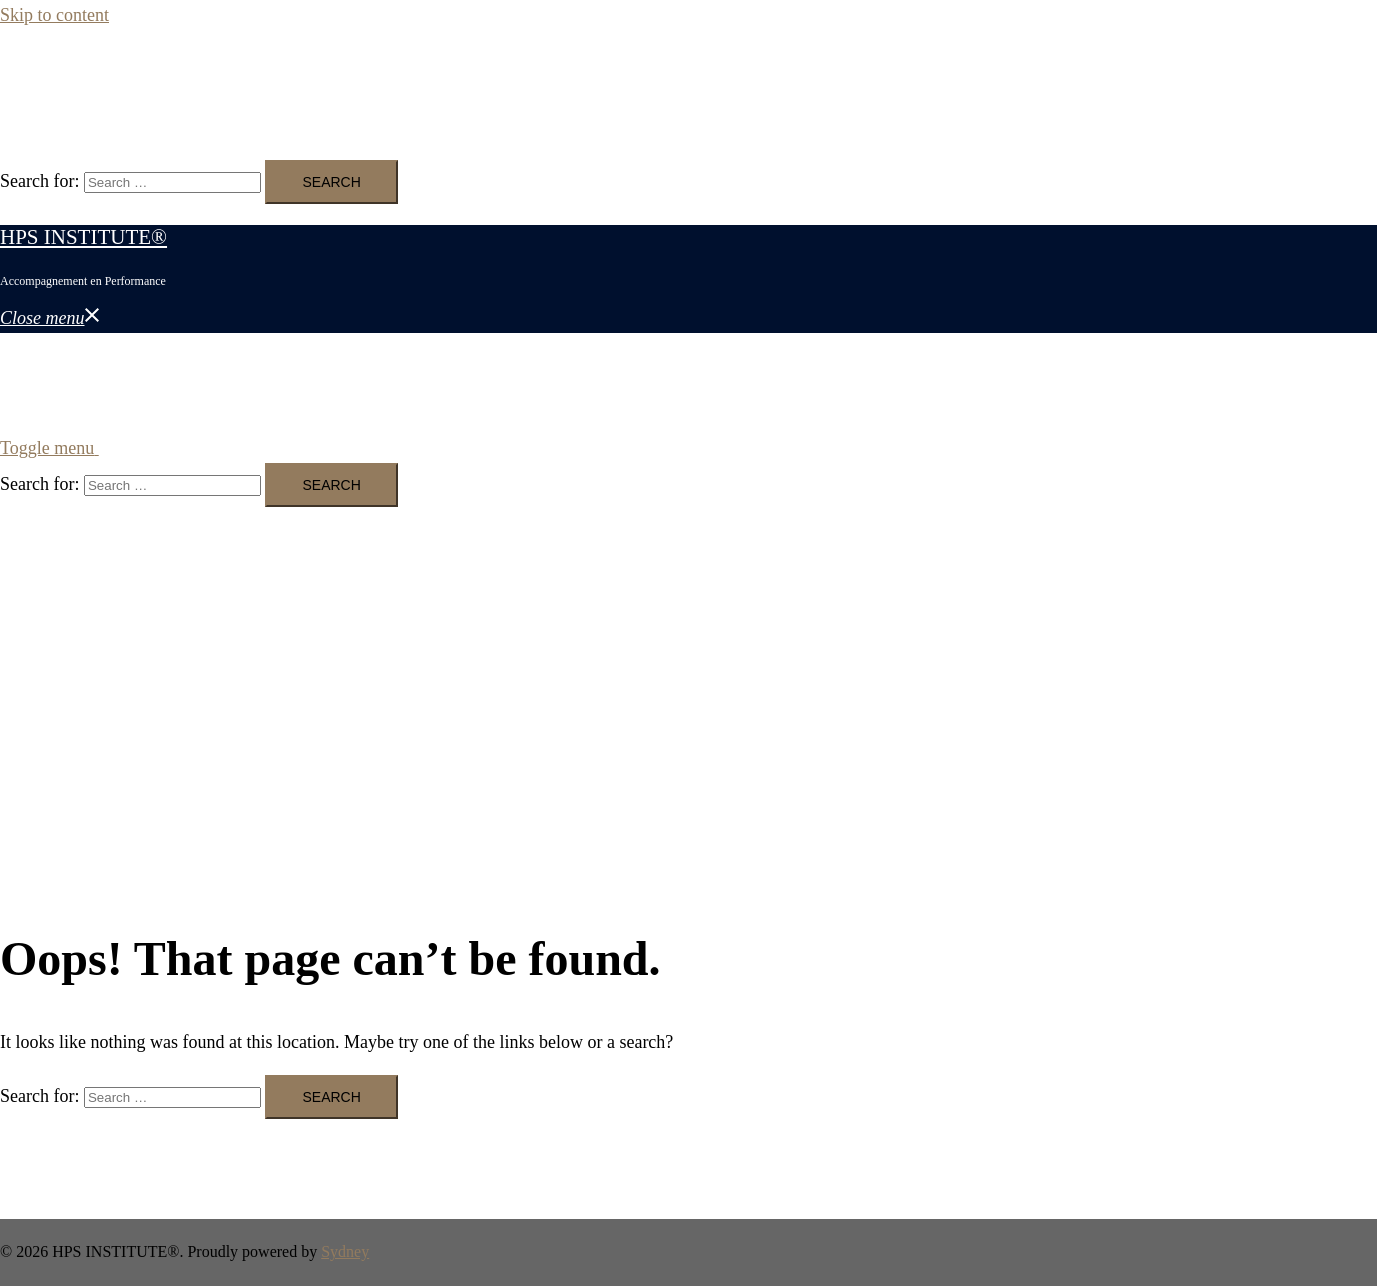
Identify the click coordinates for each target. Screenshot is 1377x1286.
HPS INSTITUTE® (83, 78)
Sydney (345, 1251)
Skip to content (54, 15)
